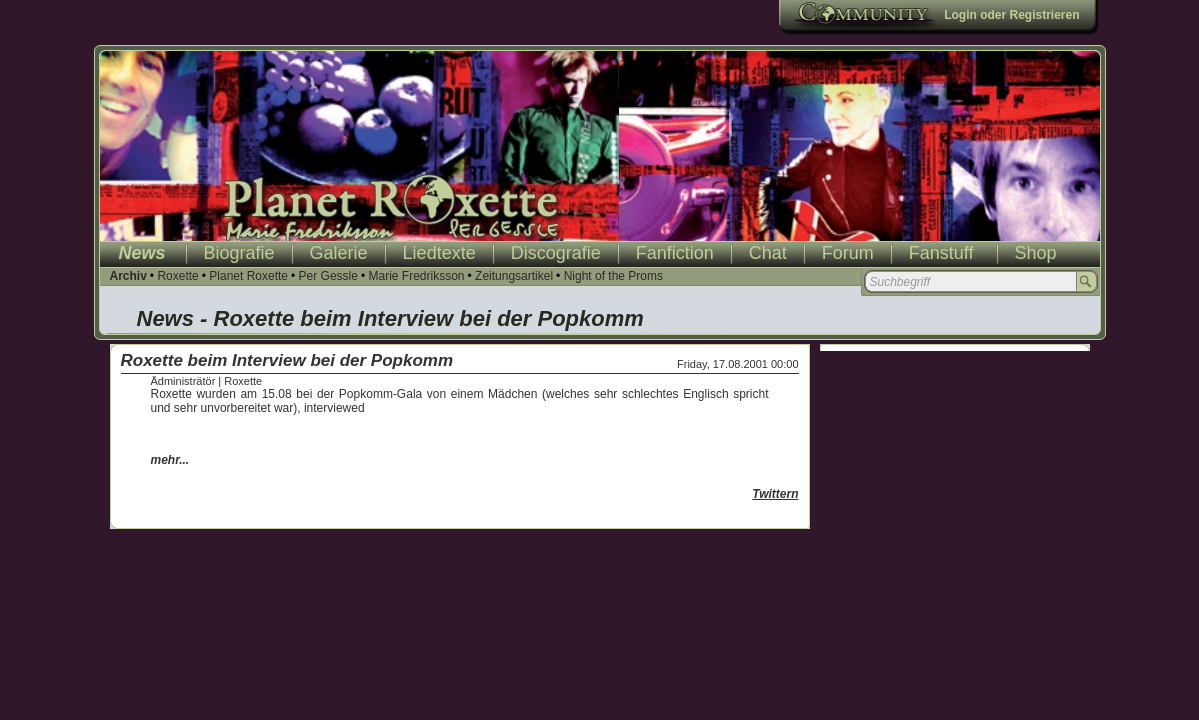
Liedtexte (439, 253)
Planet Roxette (248, 276)
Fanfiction (675, 253)
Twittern (775, 494)
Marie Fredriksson (416, 276)
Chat (768, 253)
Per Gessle (328, 276)
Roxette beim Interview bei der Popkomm (287, 360)
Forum (848, 253)
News (142, 253)
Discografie (556, 253)
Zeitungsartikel (514, 276)
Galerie (339, 253)
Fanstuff (941, 253)
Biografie (239, 253)
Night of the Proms (613, 276)
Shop (1036, 253)
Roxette (177, 276)
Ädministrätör (183, 381)
